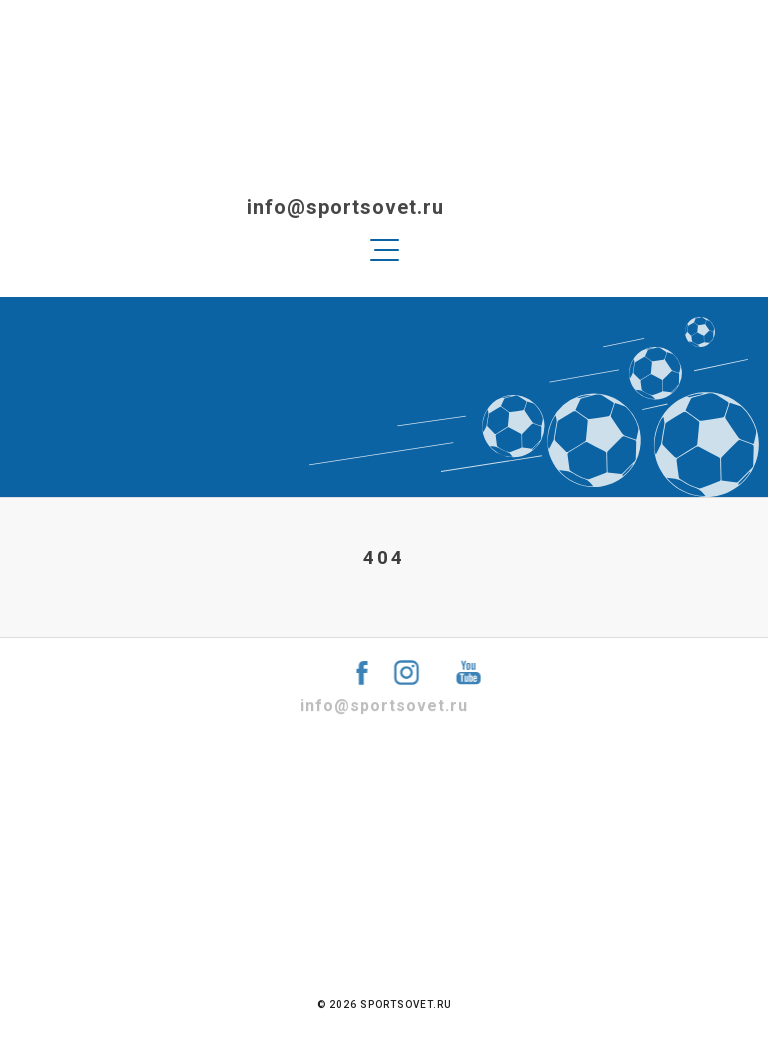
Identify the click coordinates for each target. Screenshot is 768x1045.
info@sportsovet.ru (306, 207)
